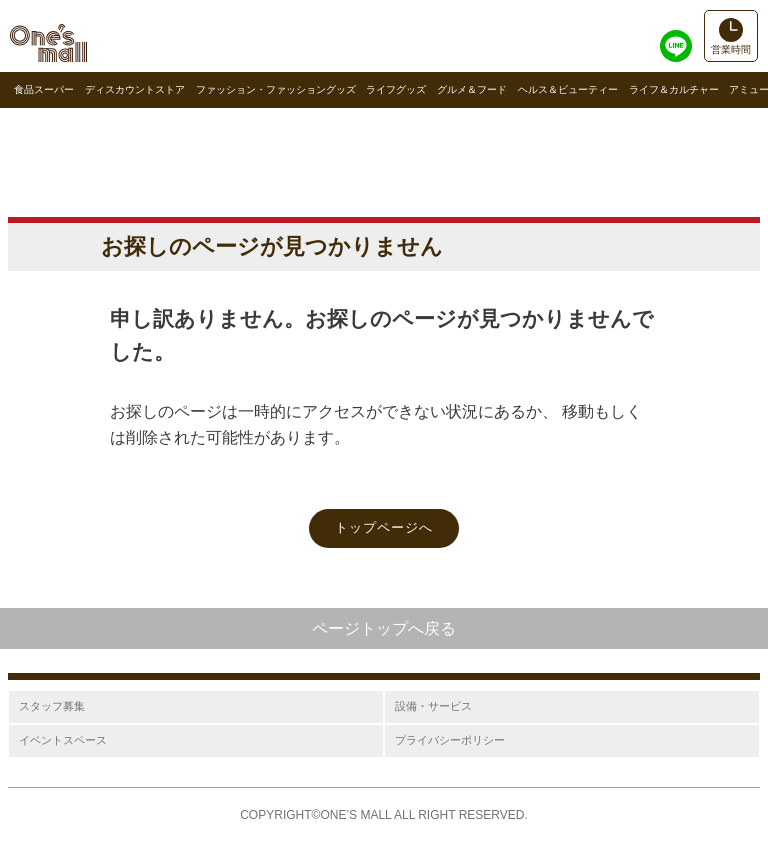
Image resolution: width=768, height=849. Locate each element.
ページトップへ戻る (384, 628)
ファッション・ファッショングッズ (276, 89)
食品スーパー (44, 89)
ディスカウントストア (135, 89)
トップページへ (384, 527)
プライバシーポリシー (450, 740)
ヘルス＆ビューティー (568, 89)
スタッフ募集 (52, 706)
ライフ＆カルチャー (674, 89)
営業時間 (731, 49)
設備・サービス (433, 706)
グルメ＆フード (472, 89)
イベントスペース (63, 740)
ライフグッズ (396, 89)
